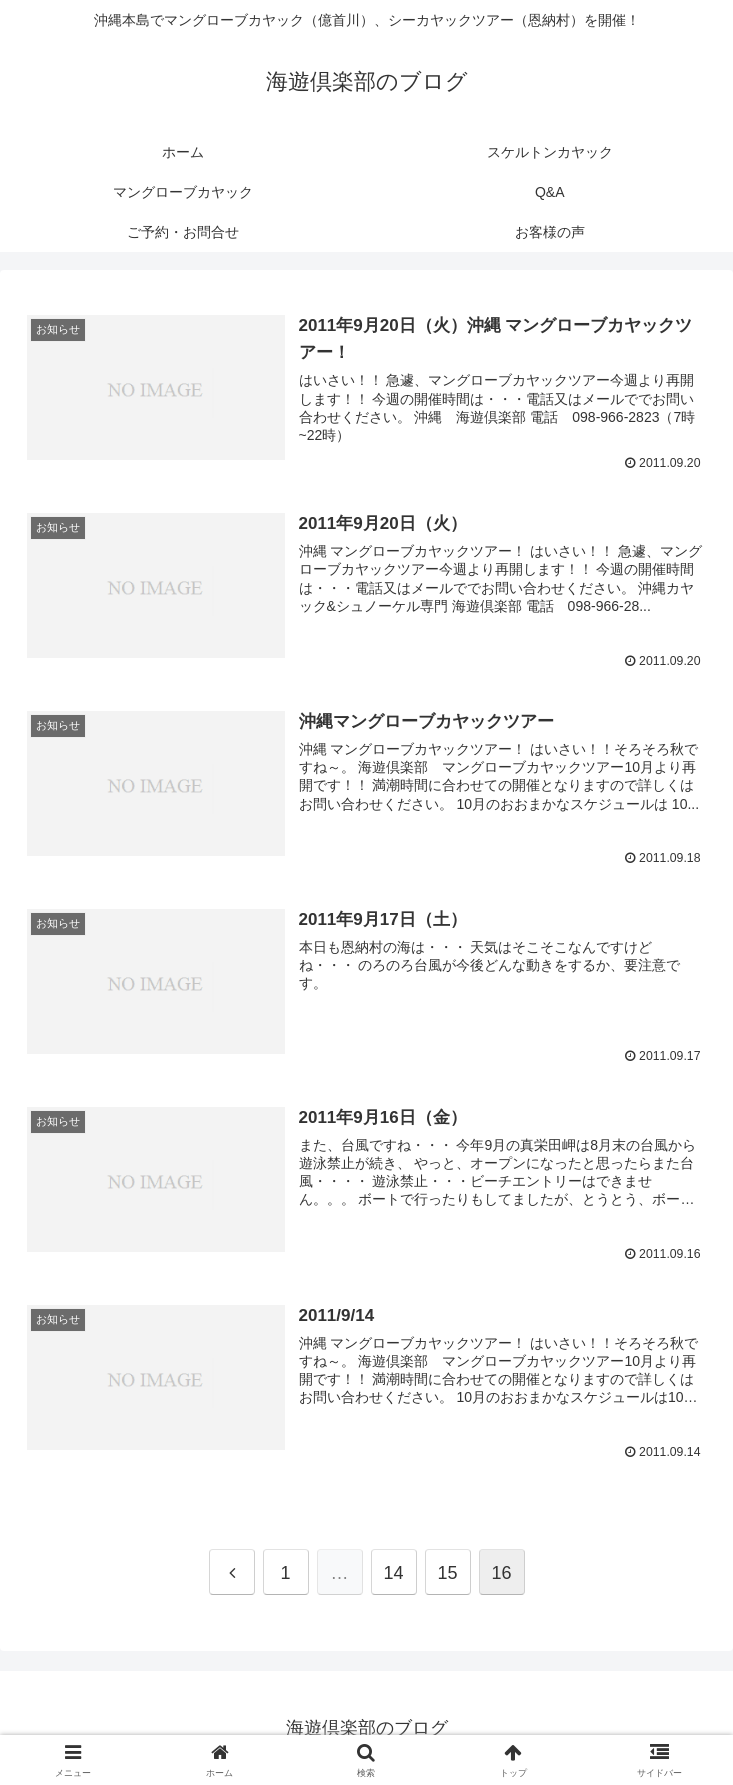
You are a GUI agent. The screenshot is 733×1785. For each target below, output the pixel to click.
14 (393, 1572)
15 (447, 1572)
